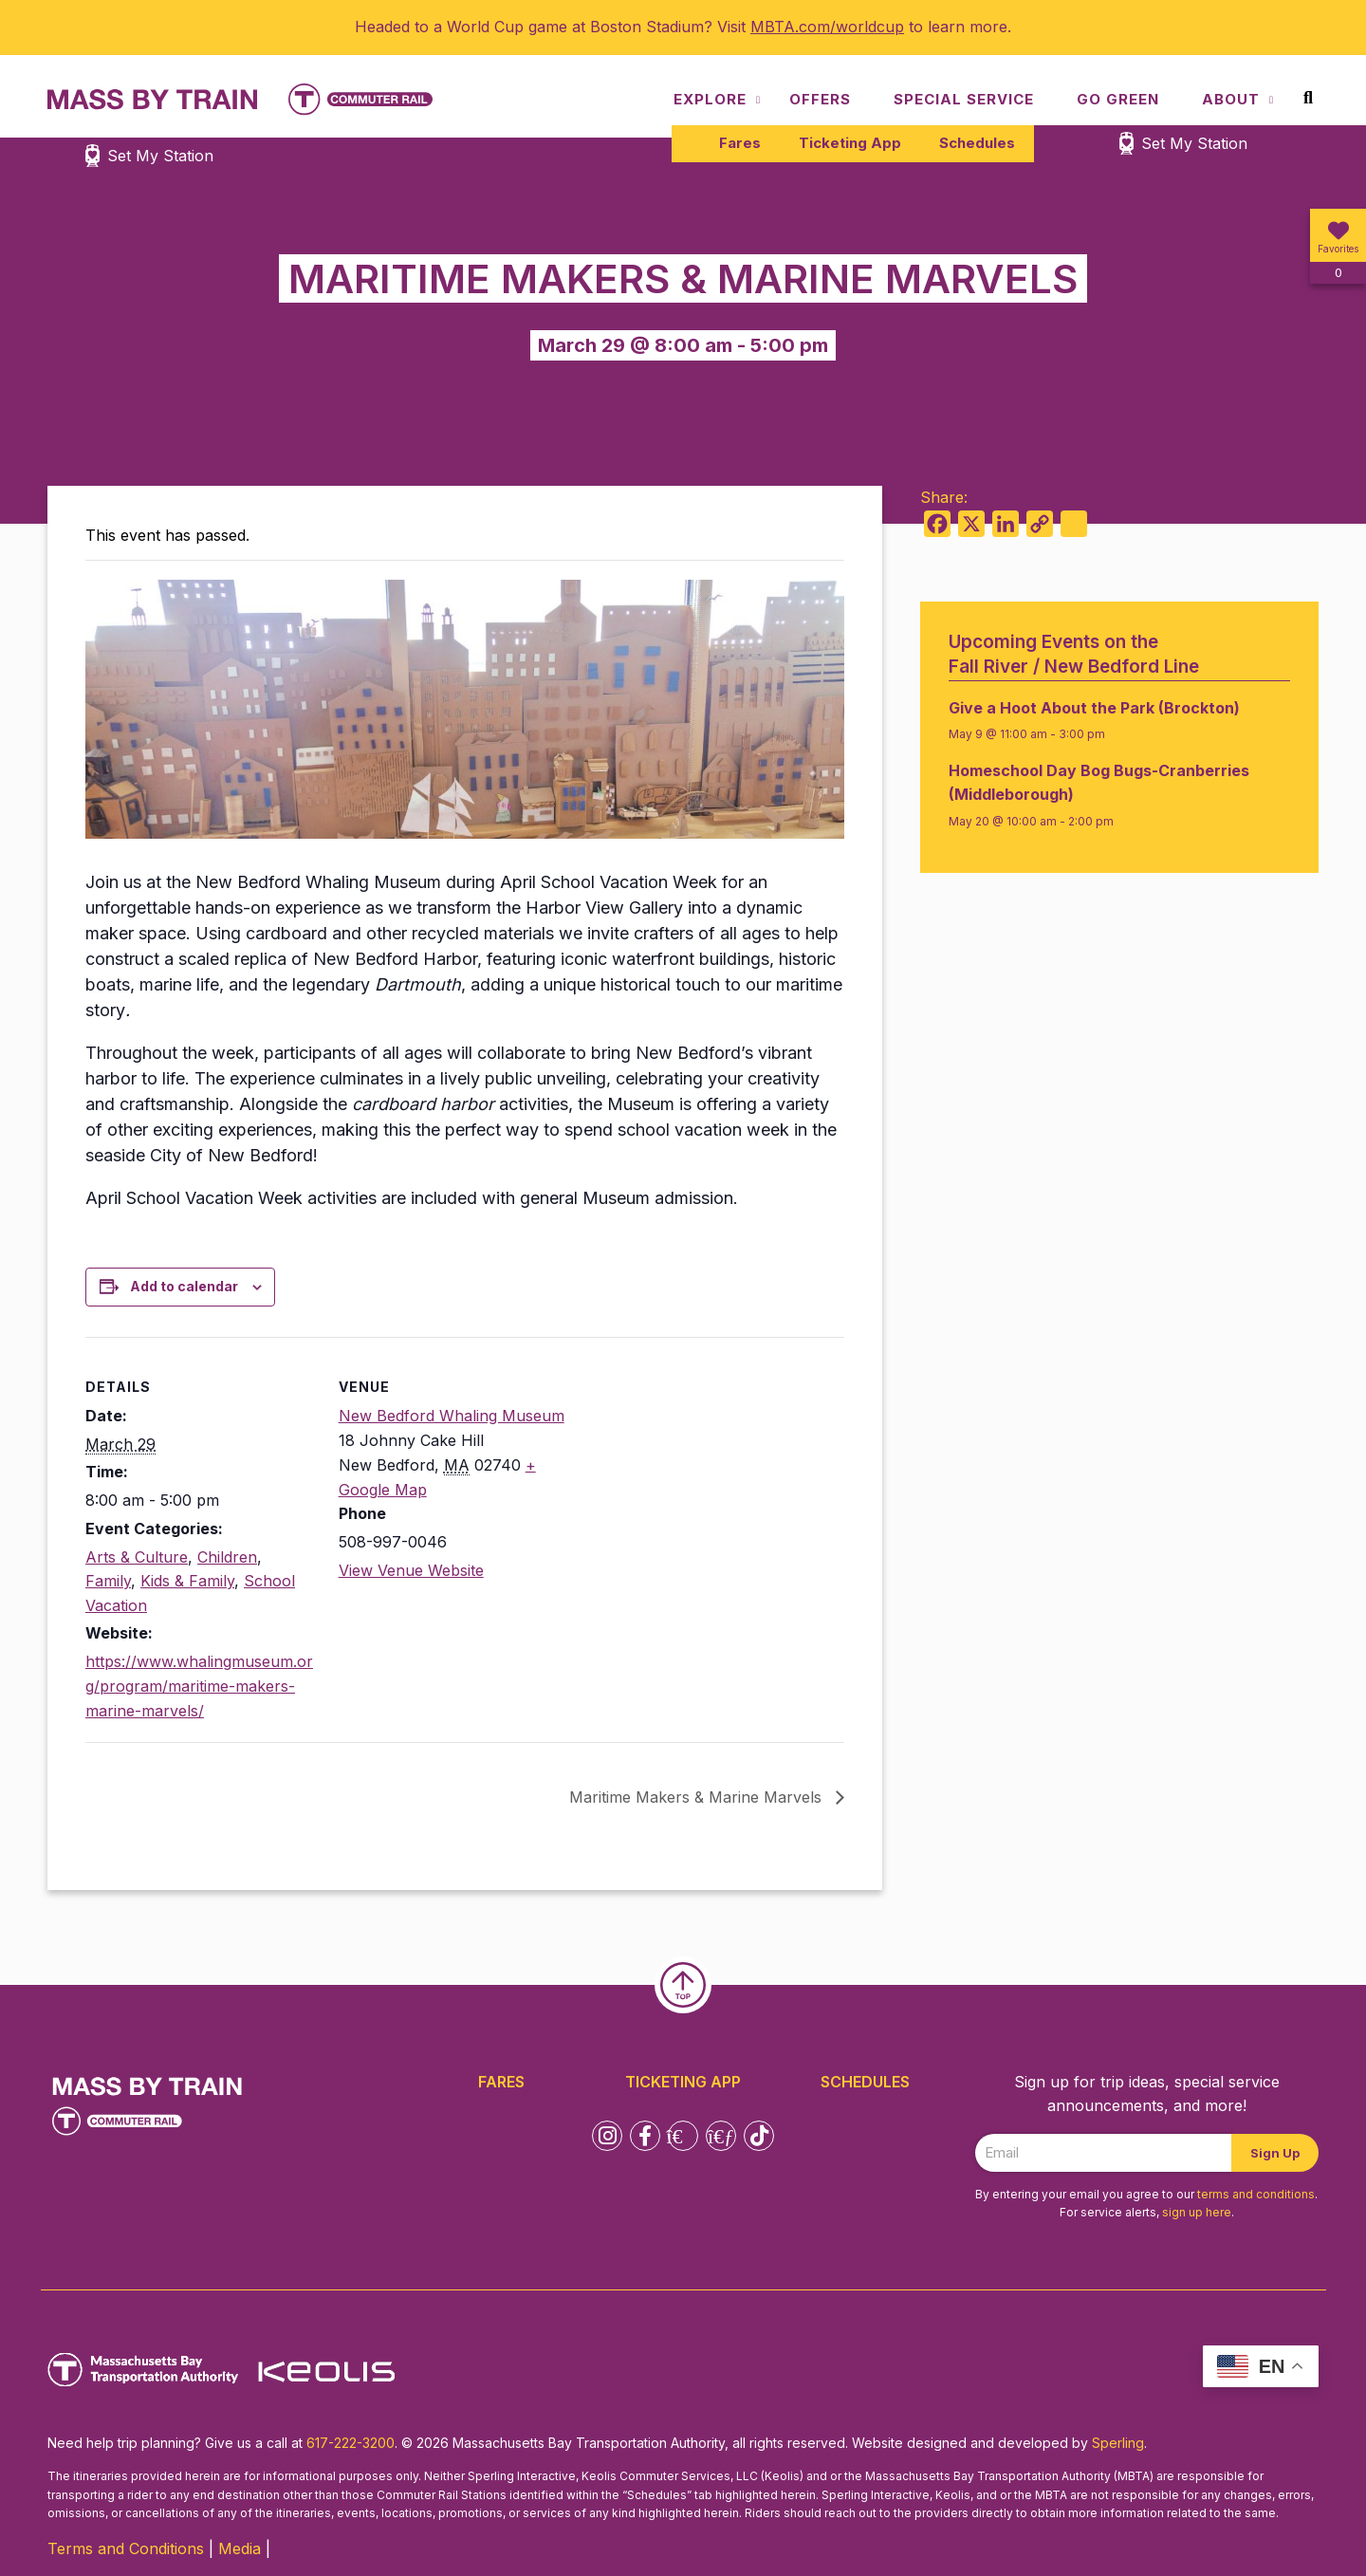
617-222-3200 (350, 2443)
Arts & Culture (136, 1556)
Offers (820, 99)
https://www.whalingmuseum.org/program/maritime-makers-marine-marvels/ (199, 1685)
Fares (740, 143)
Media (239, 2548)
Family (108, 1580)
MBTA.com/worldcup (827, 26)
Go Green (1118, 99)
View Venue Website (411, 1570)
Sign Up (1275, 2152)
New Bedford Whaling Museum (451, 1415)
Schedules (977, 143)
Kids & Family (187, 1580)
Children (227, 1556)
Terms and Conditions (125, 2548)
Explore (710, 99)
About (1231, 99)
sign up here (1196, 2212)
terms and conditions (1256, 2194)
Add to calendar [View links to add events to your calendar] (184, 1286)
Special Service (964, 99)
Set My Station (1194, 143)
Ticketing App (850, 143)
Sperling (1118, 2443)
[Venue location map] (691, 1468)
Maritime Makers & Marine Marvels (697, 1797)
